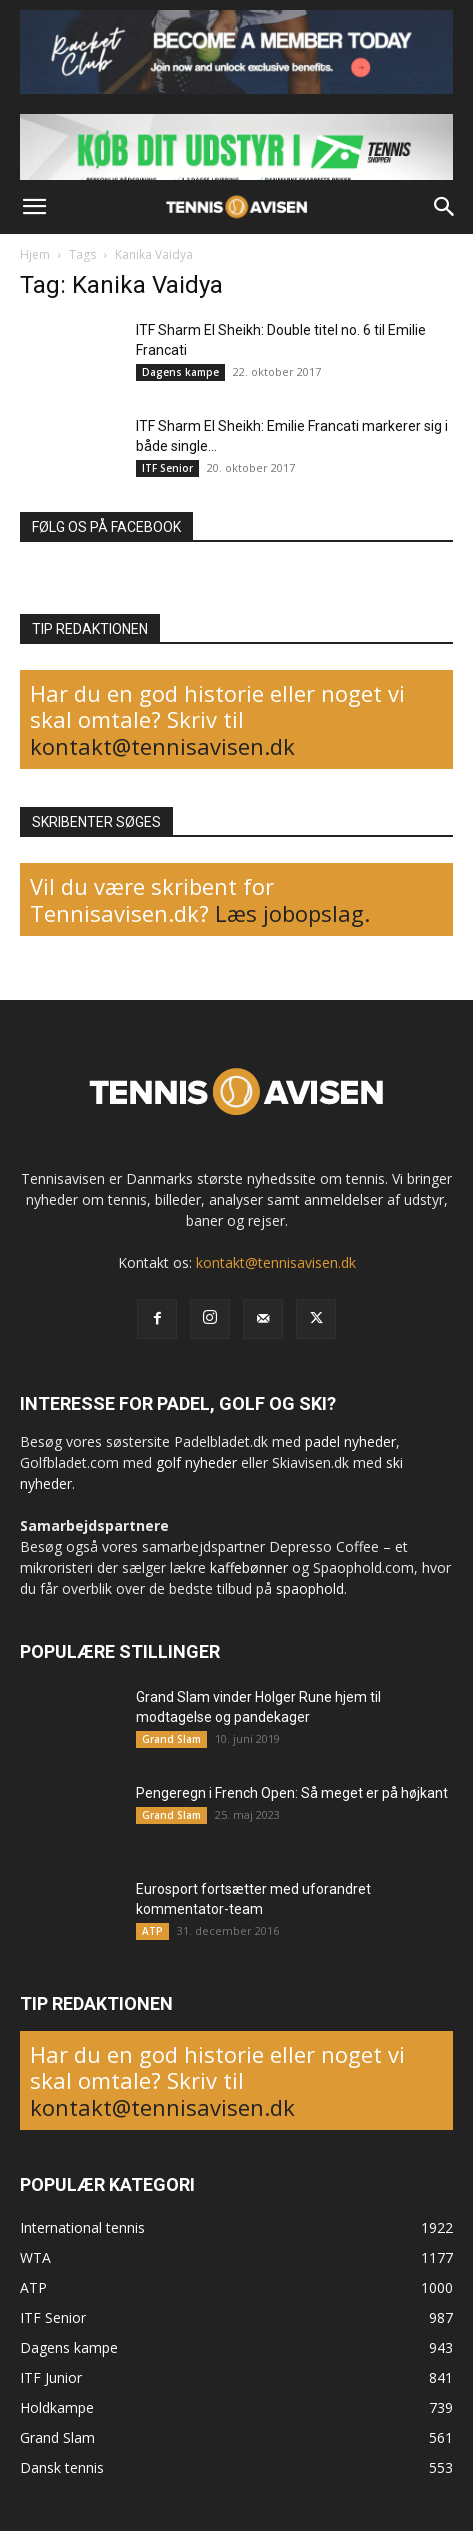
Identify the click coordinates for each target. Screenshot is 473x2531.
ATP (152, 1931)
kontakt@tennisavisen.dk (162, 746)
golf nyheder (196, 1462)
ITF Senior (167, 468)
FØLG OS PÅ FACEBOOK (106, 527)
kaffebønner (249, 1567)
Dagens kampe (180, 372)
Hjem (35, 254)
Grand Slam (171, 1739)
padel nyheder (350, 1441)
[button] (34, 207)
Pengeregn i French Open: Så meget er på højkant (292, 1793)
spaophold (310, 1588)
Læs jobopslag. (292, 913)
